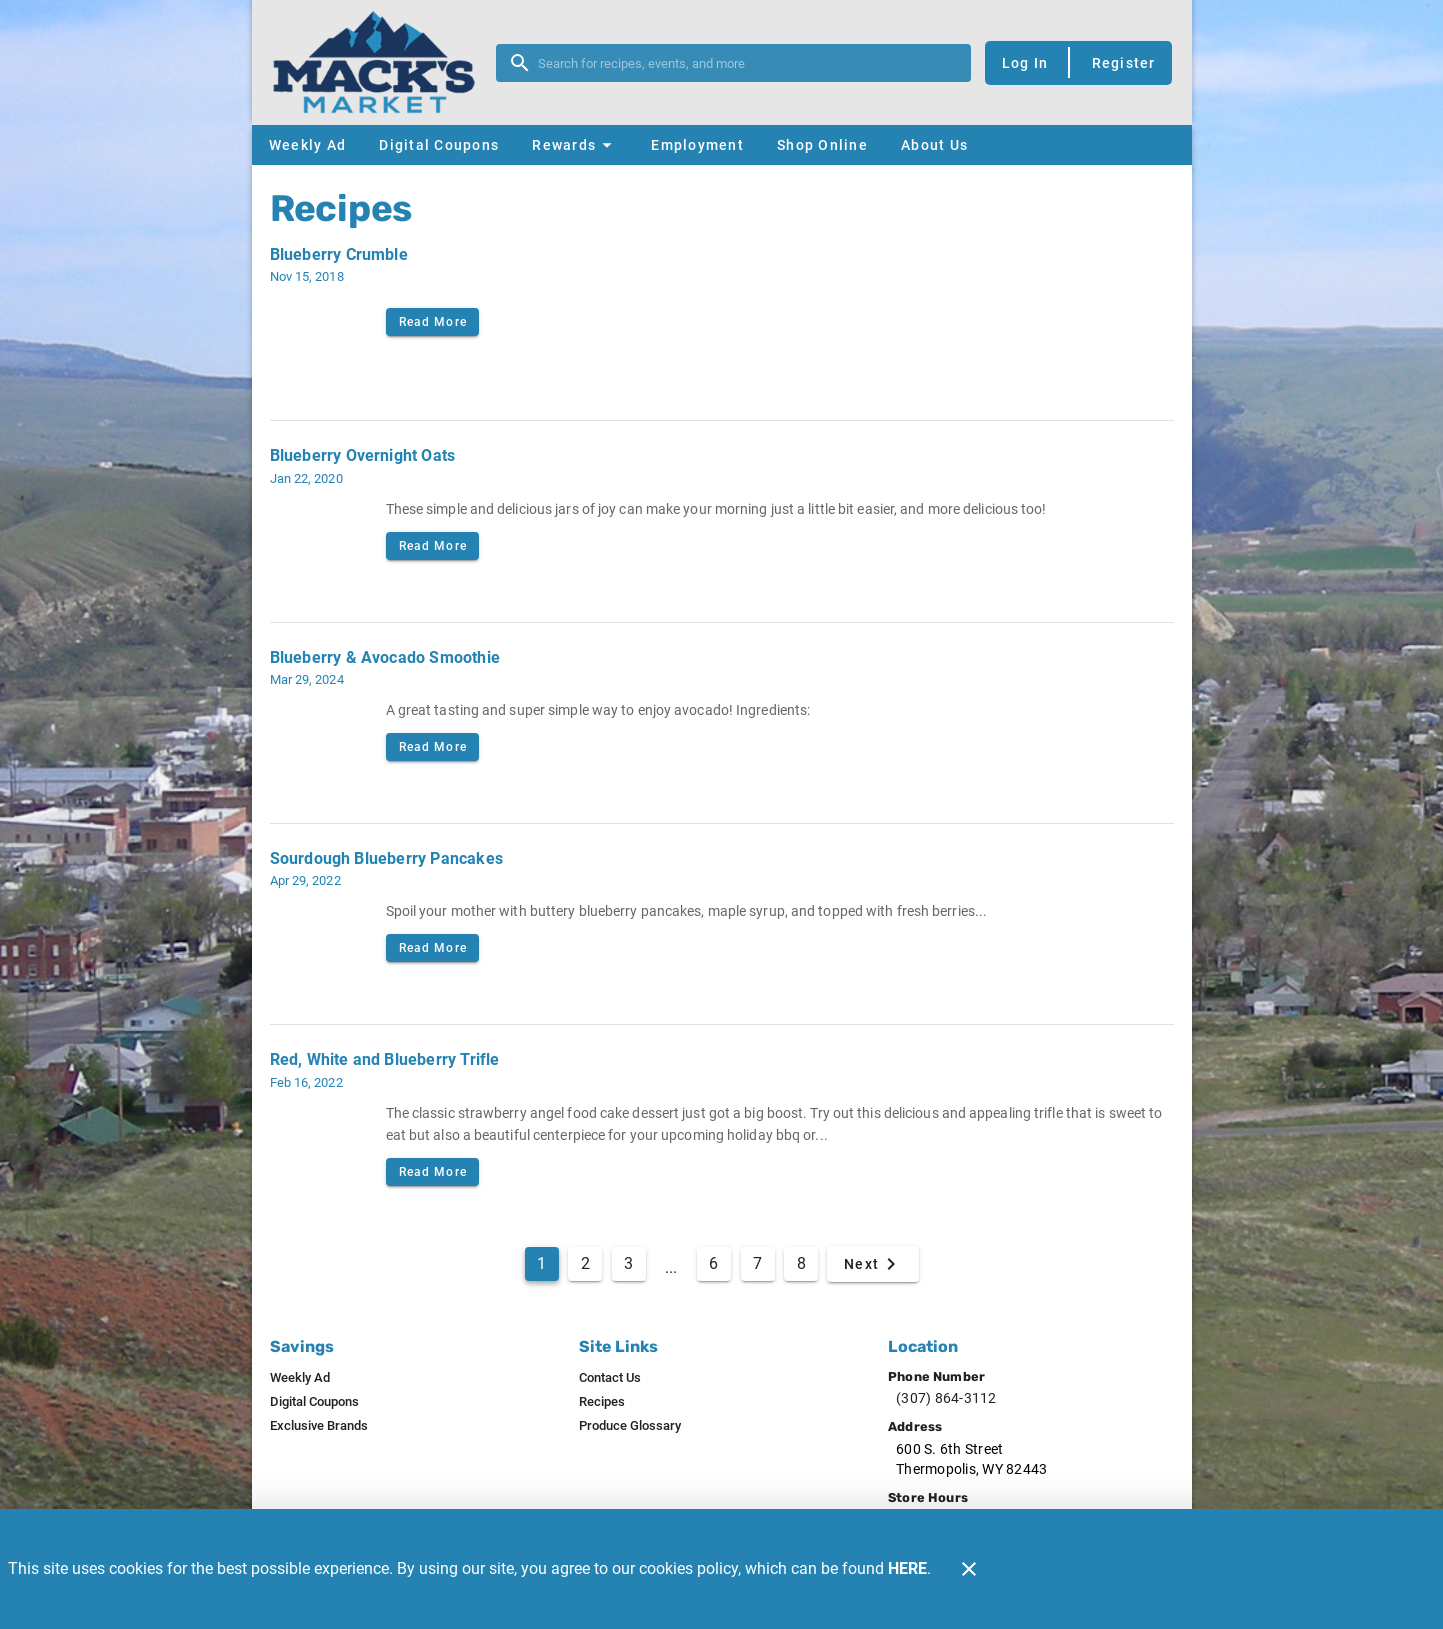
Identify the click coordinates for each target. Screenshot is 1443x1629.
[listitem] (300, 1378)
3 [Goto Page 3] (628, 1263)
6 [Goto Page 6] (713, 1263)
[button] (574, 145)
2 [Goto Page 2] (585, 1263)
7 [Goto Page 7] (757, 1263)
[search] (747, 63)
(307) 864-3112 (946, 1398)
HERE (907, 1568)
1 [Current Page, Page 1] (541, 1263)
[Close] (969, 1569)
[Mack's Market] (380, 62)
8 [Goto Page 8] (801, 1263)
